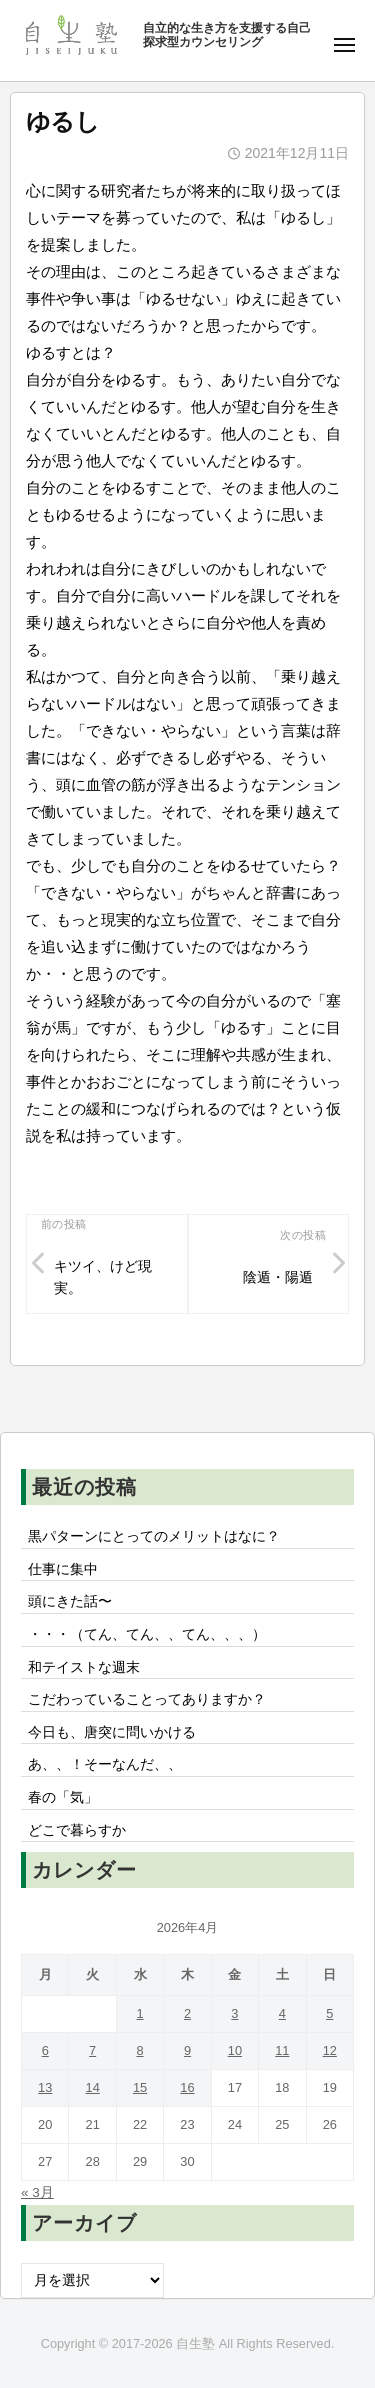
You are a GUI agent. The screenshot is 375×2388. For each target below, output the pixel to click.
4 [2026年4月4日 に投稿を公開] (282, 2013)
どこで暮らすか (77, 1830)
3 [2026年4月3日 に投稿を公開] (234, 2013)
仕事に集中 (63, 1569)
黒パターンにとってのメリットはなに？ (154, 1536)
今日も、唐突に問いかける (112, 1732)
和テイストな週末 (84, 1667)
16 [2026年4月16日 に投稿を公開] (187, 2087)
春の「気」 (63, 1797)
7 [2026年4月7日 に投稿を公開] (92, 2050)
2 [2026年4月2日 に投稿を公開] (187, 2013)
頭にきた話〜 (70, 1601)
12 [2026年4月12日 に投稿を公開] (330, 2050)
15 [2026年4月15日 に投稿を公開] (140, 2087)
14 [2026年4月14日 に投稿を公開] (93, 2087)
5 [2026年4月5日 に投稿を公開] (329, 2013)
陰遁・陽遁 (278, 1277)
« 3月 (37, 2192)
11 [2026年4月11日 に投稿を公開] (282, 2050)
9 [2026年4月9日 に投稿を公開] (187, 2050)
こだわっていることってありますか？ (147, 1699)
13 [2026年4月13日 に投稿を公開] (45, 2087)
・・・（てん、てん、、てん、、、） (147, 1634)
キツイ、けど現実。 (103, 1277)
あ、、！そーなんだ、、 (105, 1764)
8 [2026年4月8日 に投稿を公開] (139, 2050)
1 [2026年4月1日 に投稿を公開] (139, 2013)
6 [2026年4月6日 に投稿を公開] (45, 2050)
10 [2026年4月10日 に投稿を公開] (235, 2050)
